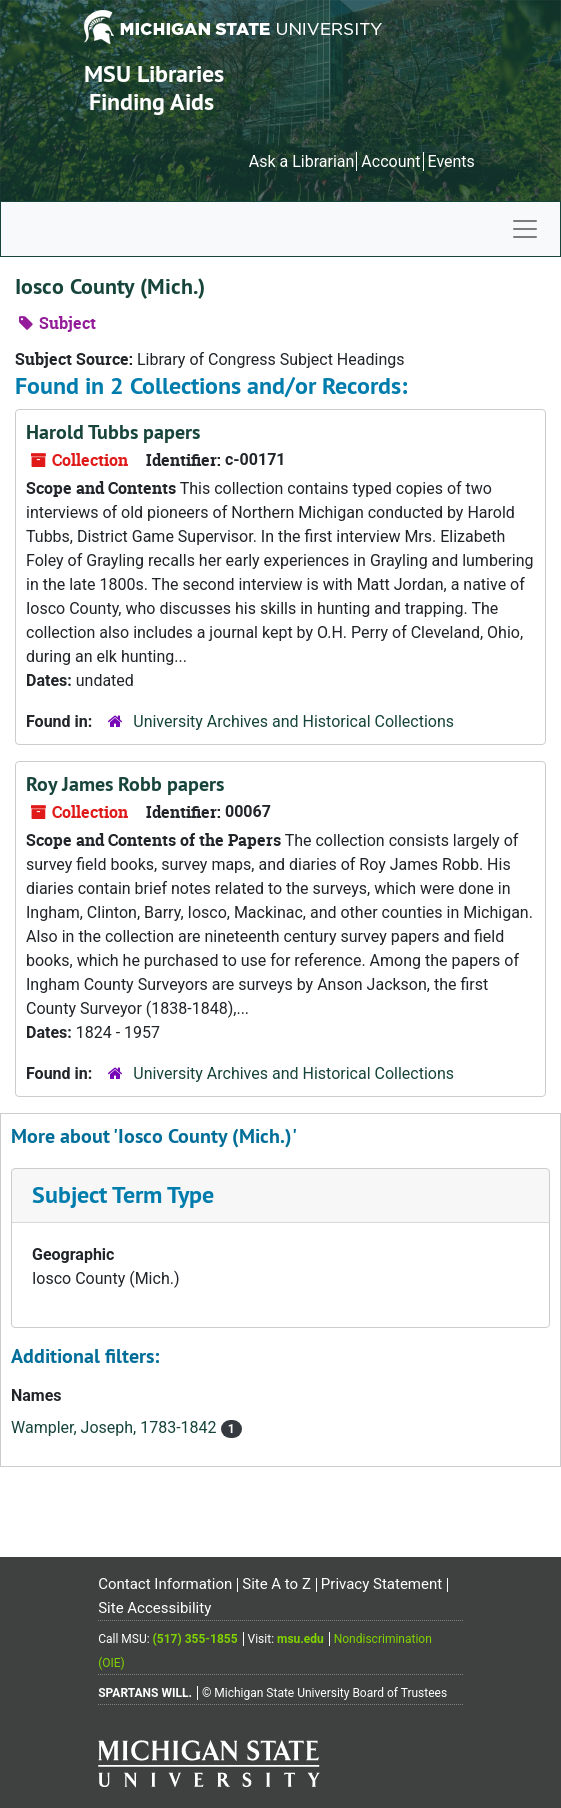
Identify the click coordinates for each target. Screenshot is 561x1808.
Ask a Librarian (302, 161)
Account (390, 161)
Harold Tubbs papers (113, 432)
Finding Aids (151, 101)
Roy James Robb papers (125, 784)
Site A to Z (276, 1584)
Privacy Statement (381, 1584)
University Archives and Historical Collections (293, 721)
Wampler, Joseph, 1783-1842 (116, 1427)
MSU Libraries (154, 73)
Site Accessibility (154, 1608)
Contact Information (165, 1584)
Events (450, 161)
